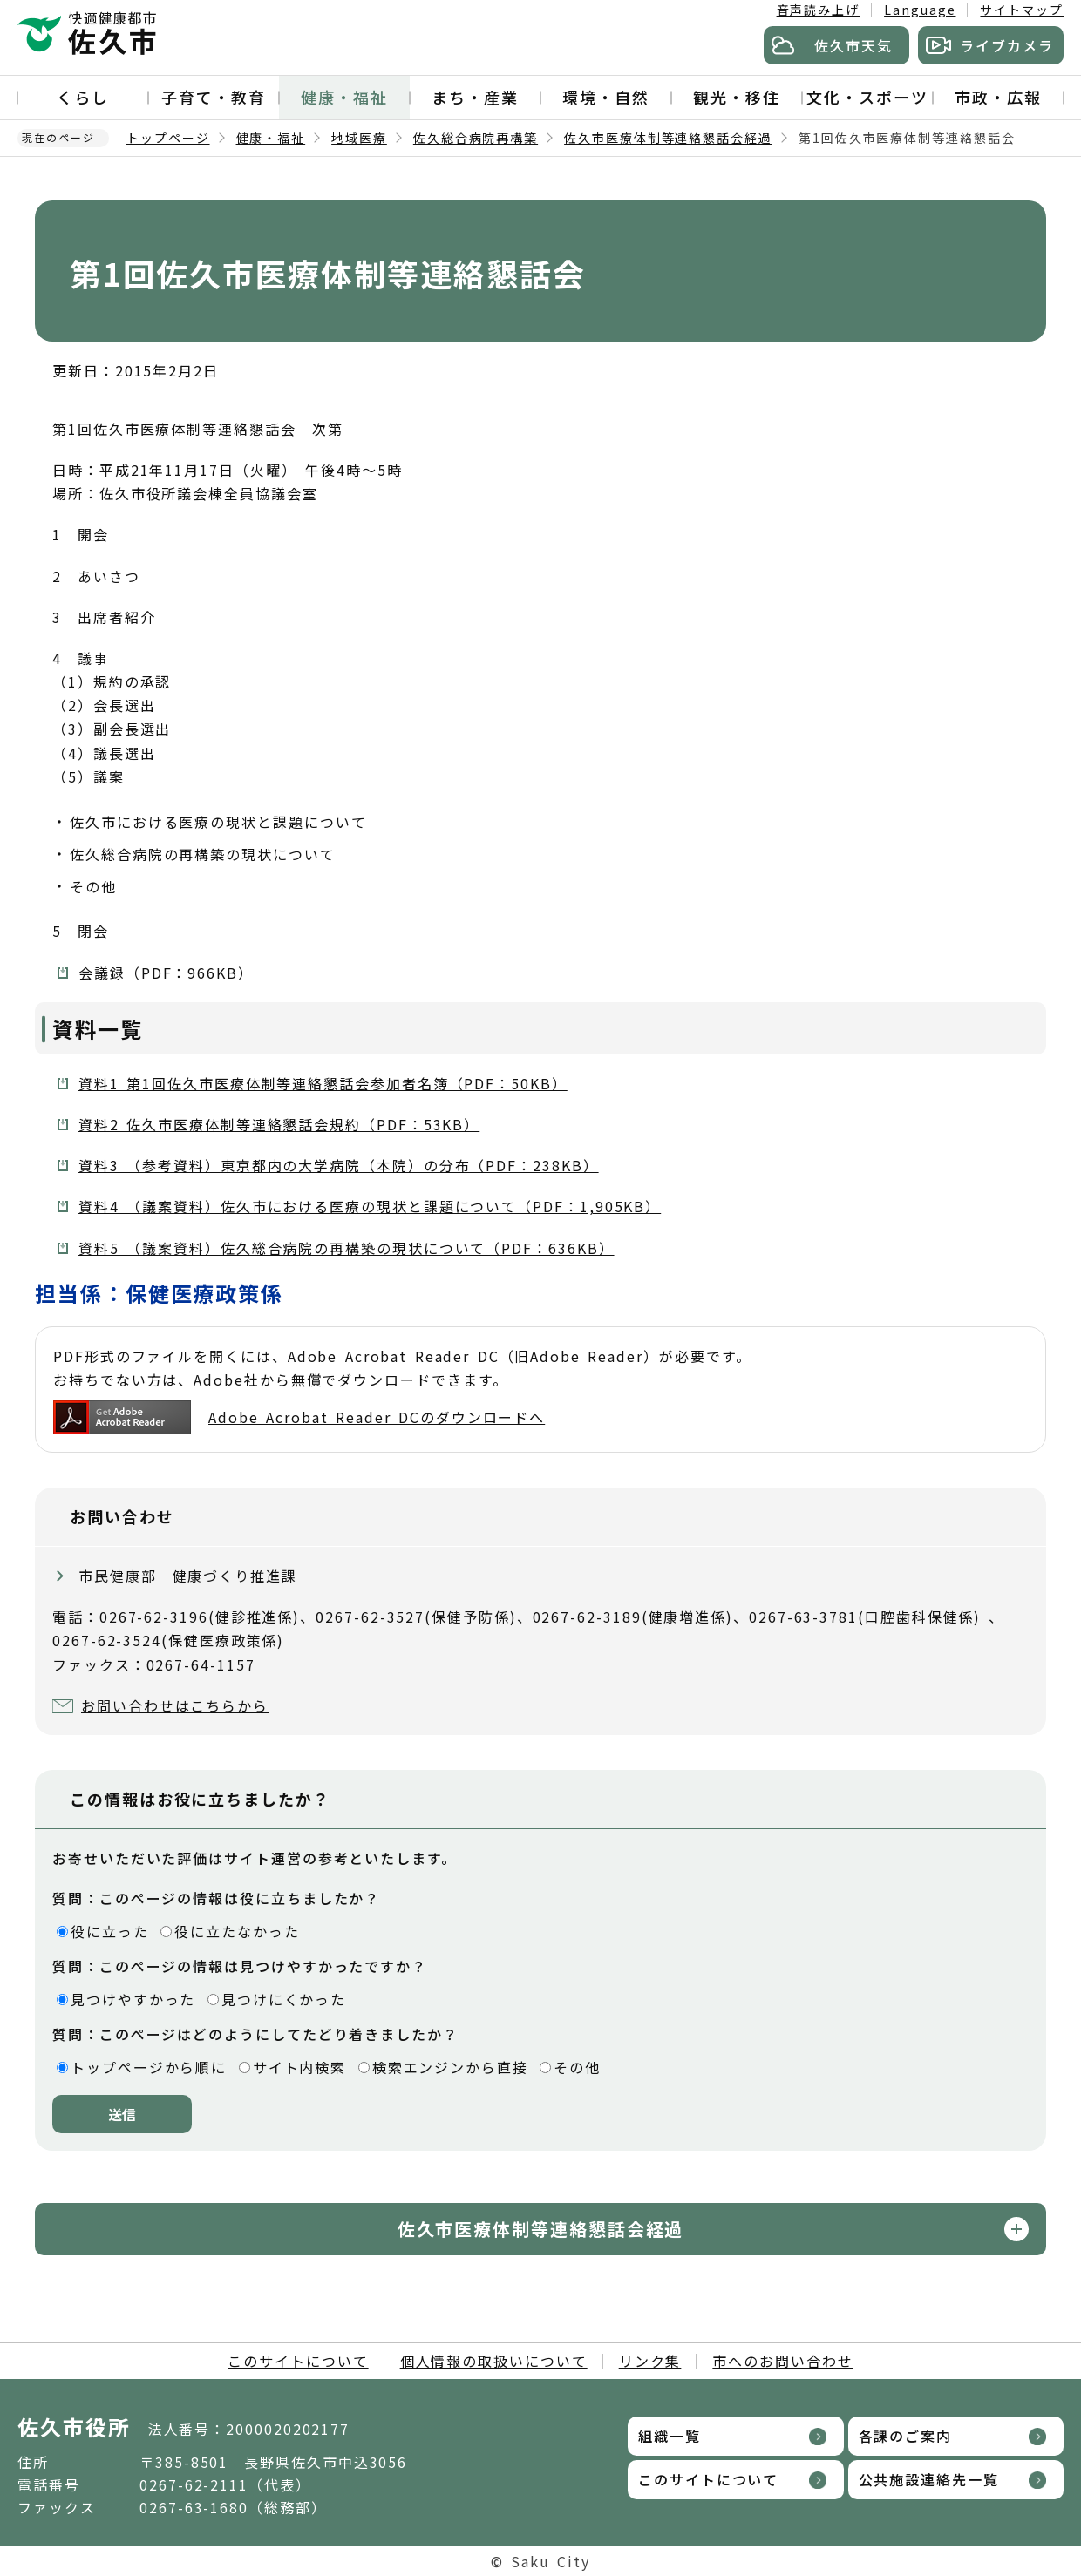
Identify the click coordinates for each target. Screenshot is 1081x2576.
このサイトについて (298, 2360)
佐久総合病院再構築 (475, 137)
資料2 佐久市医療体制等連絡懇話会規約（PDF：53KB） (278, 1124)
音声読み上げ (818, 9)
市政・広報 (998, 96)
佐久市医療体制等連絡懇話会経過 (668, 137)
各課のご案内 (906, 2435)
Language (919, 9)
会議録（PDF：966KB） (166, 972)
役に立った (110, 1931)
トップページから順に (149, 2067)
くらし (83, 96)
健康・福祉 (344, 96)
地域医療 (359, 137)
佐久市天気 (853, 45)
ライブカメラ (1007, 45)
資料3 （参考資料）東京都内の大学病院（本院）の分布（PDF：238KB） (338, 1165)
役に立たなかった (236, 1931)
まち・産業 (475, 96)
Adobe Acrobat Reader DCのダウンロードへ (299, 1417)
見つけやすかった (133, 1999)
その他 (577, 2067)
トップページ (168, 137)
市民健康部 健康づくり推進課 (187, 1575)
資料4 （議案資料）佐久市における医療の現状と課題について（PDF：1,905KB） (369, 1206)
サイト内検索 (300, 2067)
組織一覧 (669, 2435)
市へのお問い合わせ (782, 2360)
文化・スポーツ (867, 96)
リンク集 (650, 2360)
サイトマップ (1022, 9)
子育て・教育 (213, 96)
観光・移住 (736, 96)
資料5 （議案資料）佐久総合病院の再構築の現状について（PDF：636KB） (346, 1247)
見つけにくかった (283, 1999)
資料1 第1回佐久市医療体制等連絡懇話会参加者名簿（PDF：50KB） (323, 1083)
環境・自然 (605, 96)
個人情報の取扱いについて (494, 2360)
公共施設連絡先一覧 (929, 2479)
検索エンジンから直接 (450, 2067)
